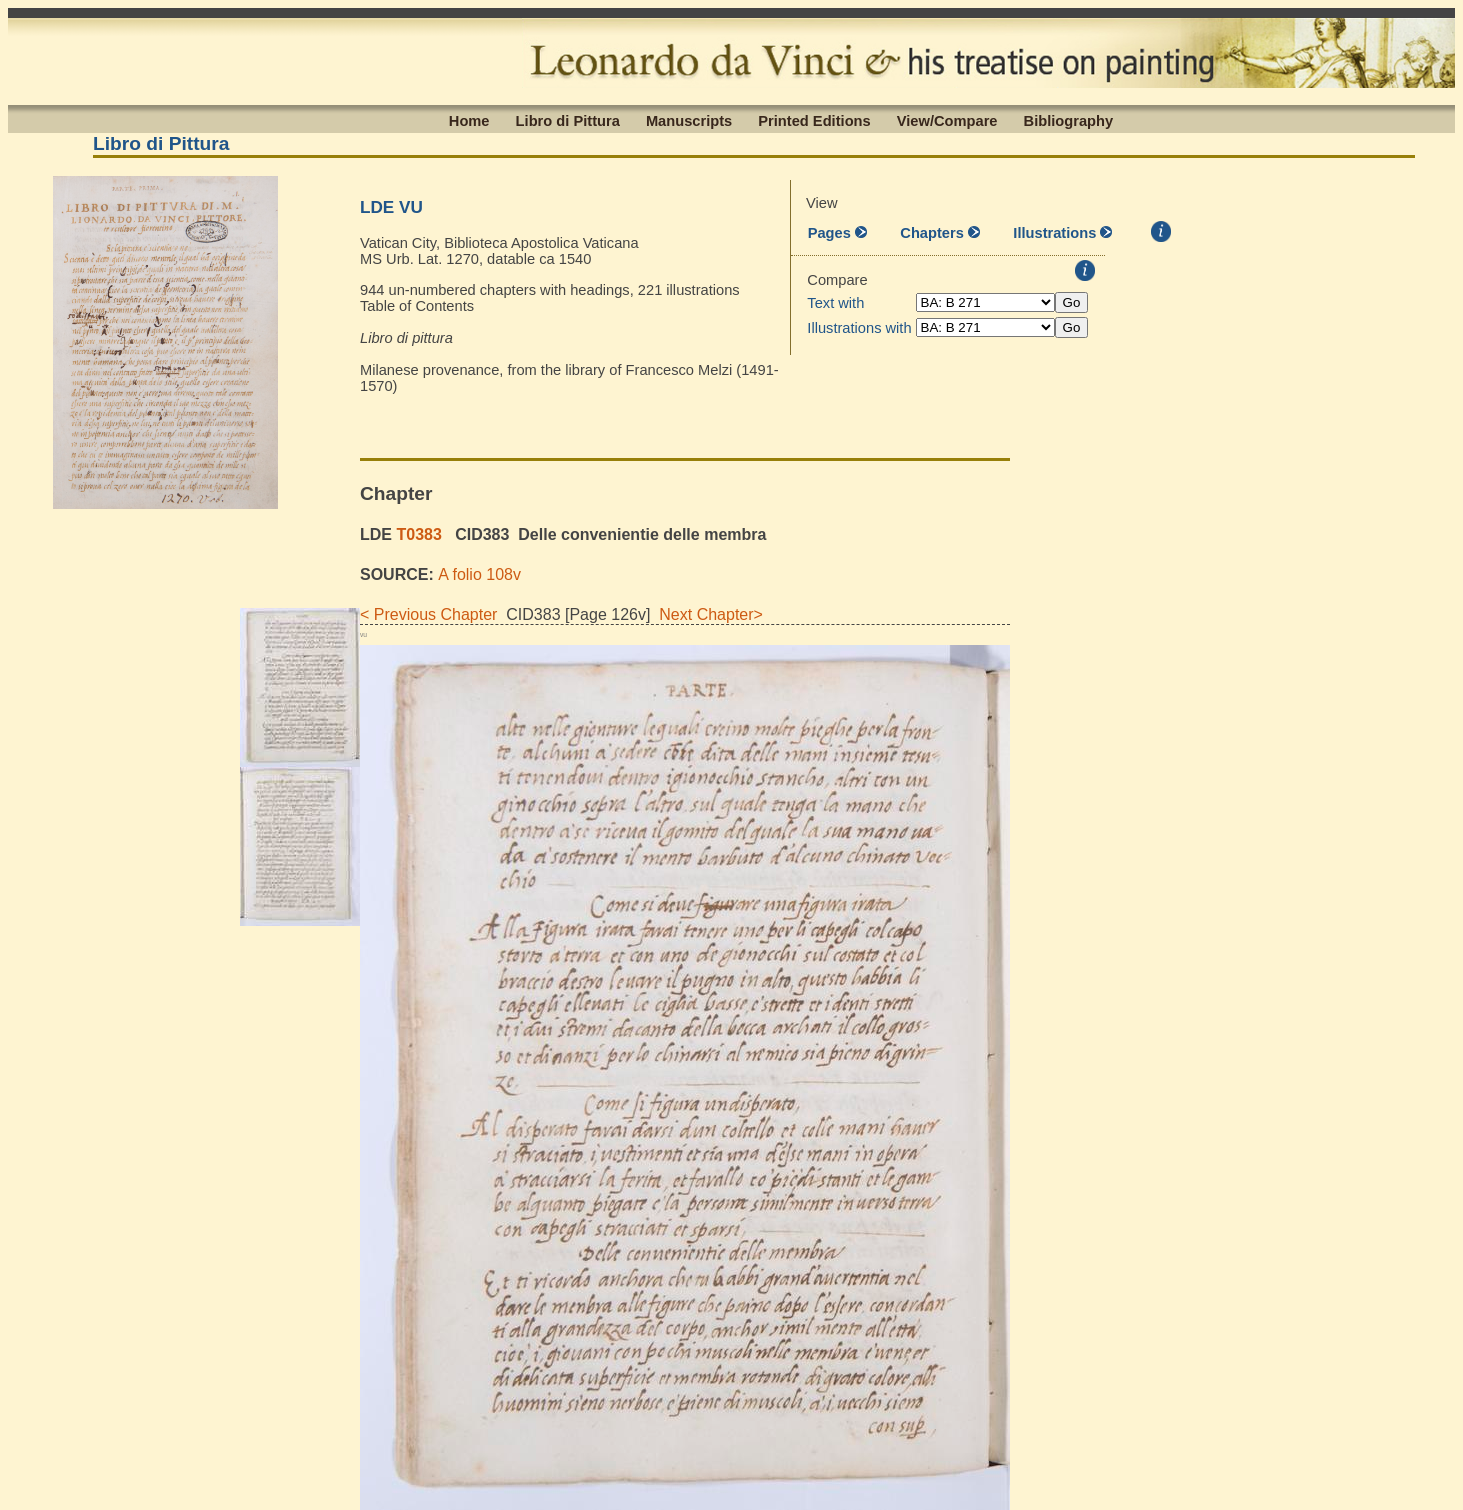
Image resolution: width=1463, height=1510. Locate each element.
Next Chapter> (706, 614)
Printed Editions (814, 120)
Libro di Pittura (568, 120)
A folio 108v (479, 574)
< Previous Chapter (428, 614)
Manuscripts (689, 120)
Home (469, 120)
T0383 (418, 534)
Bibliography (1069, 120)
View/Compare (947, 120)
